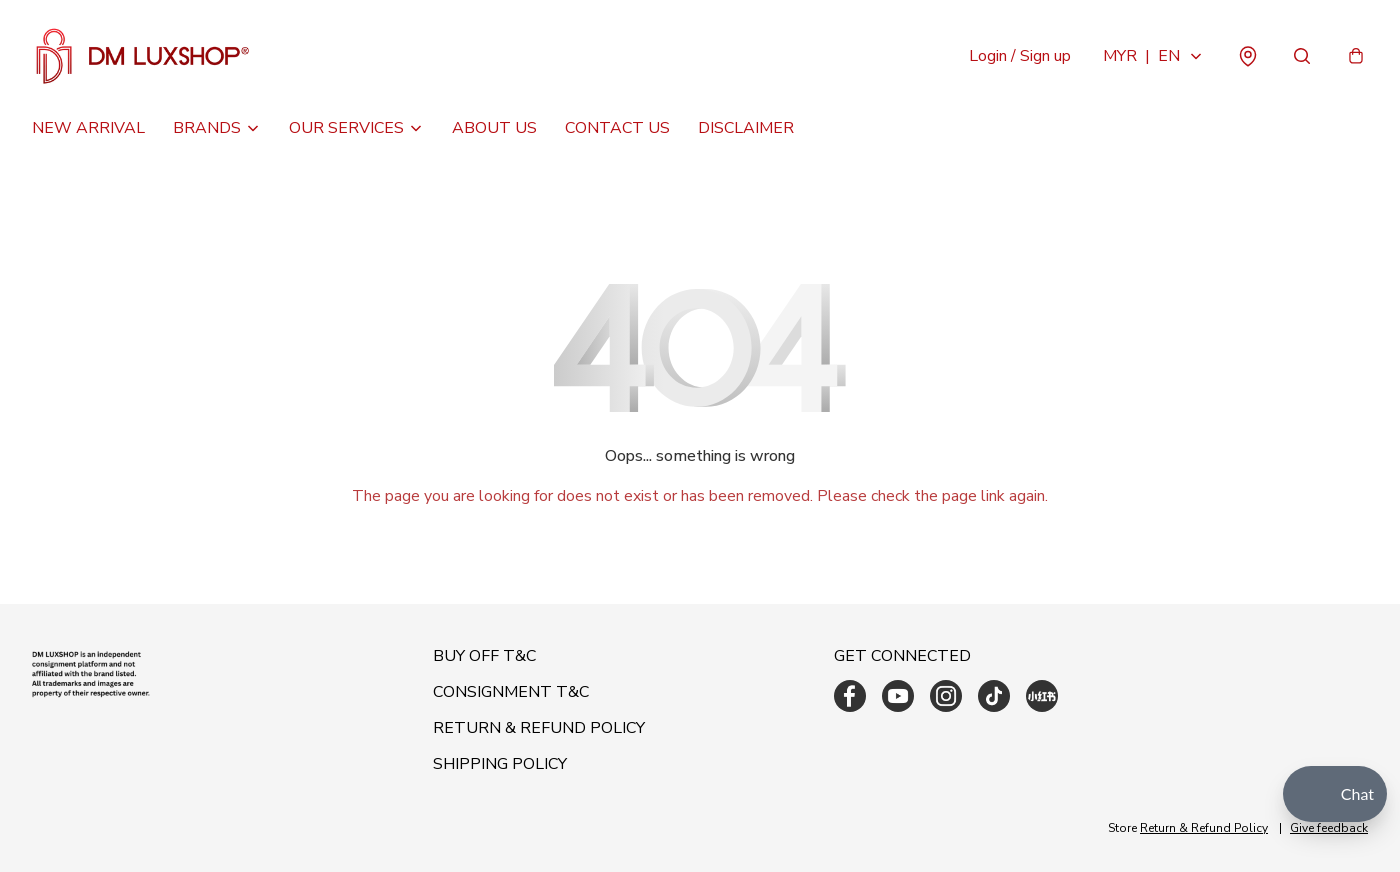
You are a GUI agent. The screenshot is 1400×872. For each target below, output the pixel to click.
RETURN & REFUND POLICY (539, 728)
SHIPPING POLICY (500, 764)
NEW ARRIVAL (88, 128)
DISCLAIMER (746, 128)
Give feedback (1329, 828)
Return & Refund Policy (1204, 828)
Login (1020, 56)
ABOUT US (494, 128)
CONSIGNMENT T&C (511, 692)
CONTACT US (617, 128)
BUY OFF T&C (484, 656)
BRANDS (207, 128)
